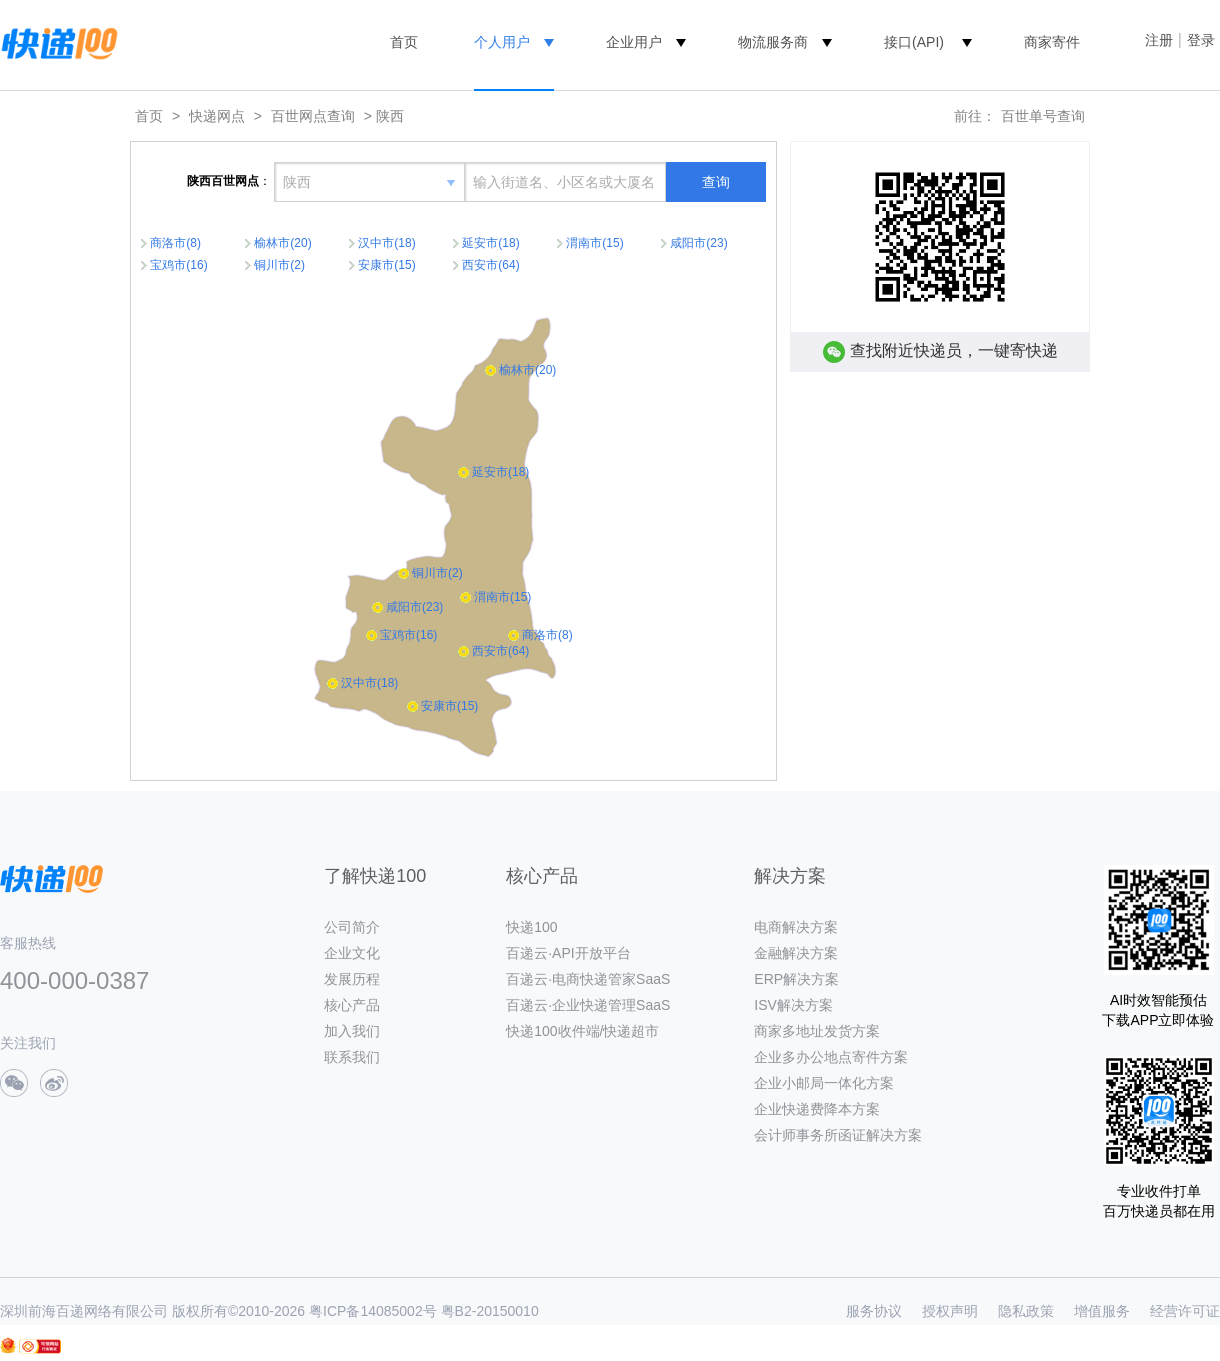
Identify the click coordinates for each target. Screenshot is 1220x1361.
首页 (404, 42)
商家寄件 (1052, 42)
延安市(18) (490, 243)
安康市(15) (386, 265)
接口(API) (914, 42)
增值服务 (1102, 1311)
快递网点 (217, 116)
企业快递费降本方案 (817, 1109)
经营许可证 (1185, 1311)
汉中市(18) (386, 243)
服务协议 (874, 1311)
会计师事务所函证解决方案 (838, 1135)
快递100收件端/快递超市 (582, 1031)
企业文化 (352, 953)
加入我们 (352, 1031)
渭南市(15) (594, 243)
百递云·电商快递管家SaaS (588, 979)
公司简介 (352, 927)
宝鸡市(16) (178, 265)
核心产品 (352, 1005)
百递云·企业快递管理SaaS (588, 1005)
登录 (1201, 40)
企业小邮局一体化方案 (824, 1083)
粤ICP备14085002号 (373, 1311)
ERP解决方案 (796, 979)
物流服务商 (773, 42)
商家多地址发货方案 (817, 1031)
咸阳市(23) (698, 243)
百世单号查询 (1043, 116)
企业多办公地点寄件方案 (831, 1057)
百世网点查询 (313, 116)
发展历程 (352, 979)
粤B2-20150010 (490, 1311)
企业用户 (634, 42)
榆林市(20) (282, 243)
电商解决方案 (796, 927)
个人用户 (502, 42)
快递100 (531, 927)
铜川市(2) (279, 265)
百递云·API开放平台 (568, 953)
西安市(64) (490, 265)
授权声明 (950, 1311)
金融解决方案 (796, 953)
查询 (716, 182)
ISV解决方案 (793, 1005)
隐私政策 (1026, 1311)
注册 (1159, 40)
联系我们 (352, 1057)
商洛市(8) (175, 243)
